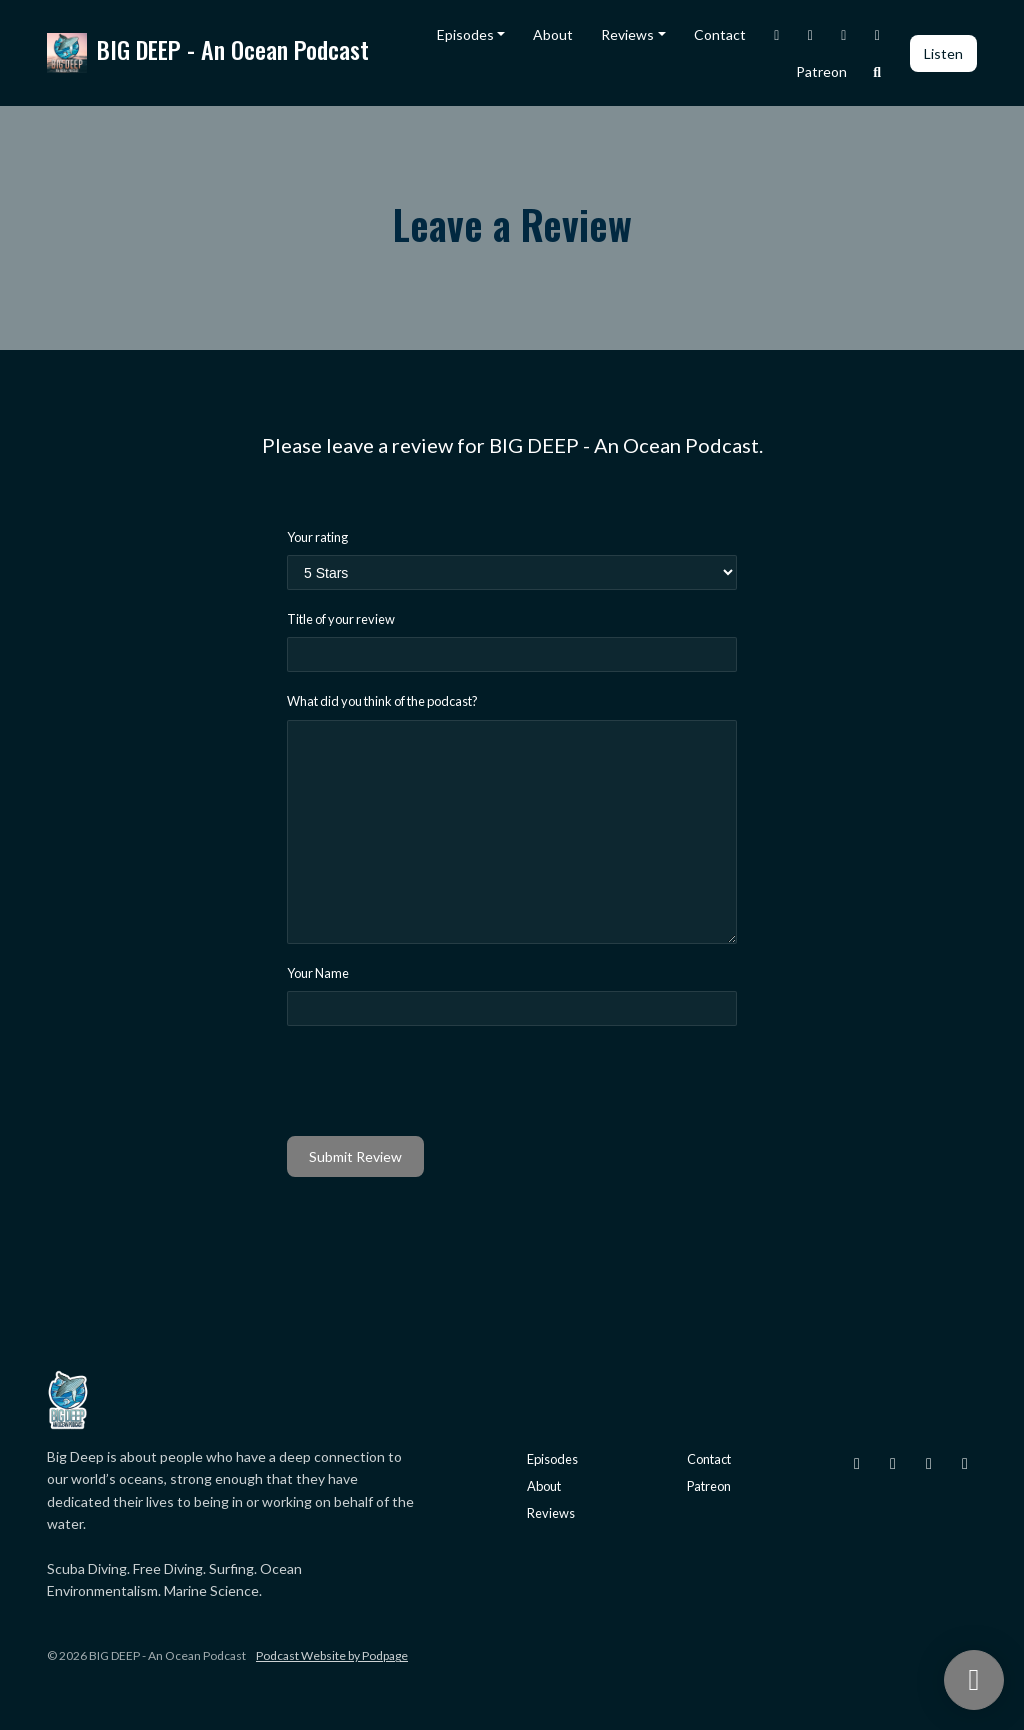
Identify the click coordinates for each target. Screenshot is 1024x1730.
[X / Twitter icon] (893, 1463)
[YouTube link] (878, 34)
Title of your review (341, 619)
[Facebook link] (844, 34)
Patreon (821, 71)
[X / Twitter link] (811, 34)
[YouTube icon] (965, 1463)
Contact (720, 34)
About (553, 34)
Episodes (465, 34)
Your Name (318, 973)
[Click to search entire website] (878, 71)
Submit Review (355, 1156)
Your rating (317, 537)
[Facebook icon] (929, 1463)
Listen (943, 53)
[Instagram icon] (857, 1463)
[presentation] (439, 1081)
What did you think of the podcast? (382, 701)
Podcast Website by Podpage (332, 1655)
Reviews (627, 34)
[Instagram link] (777, 34)
